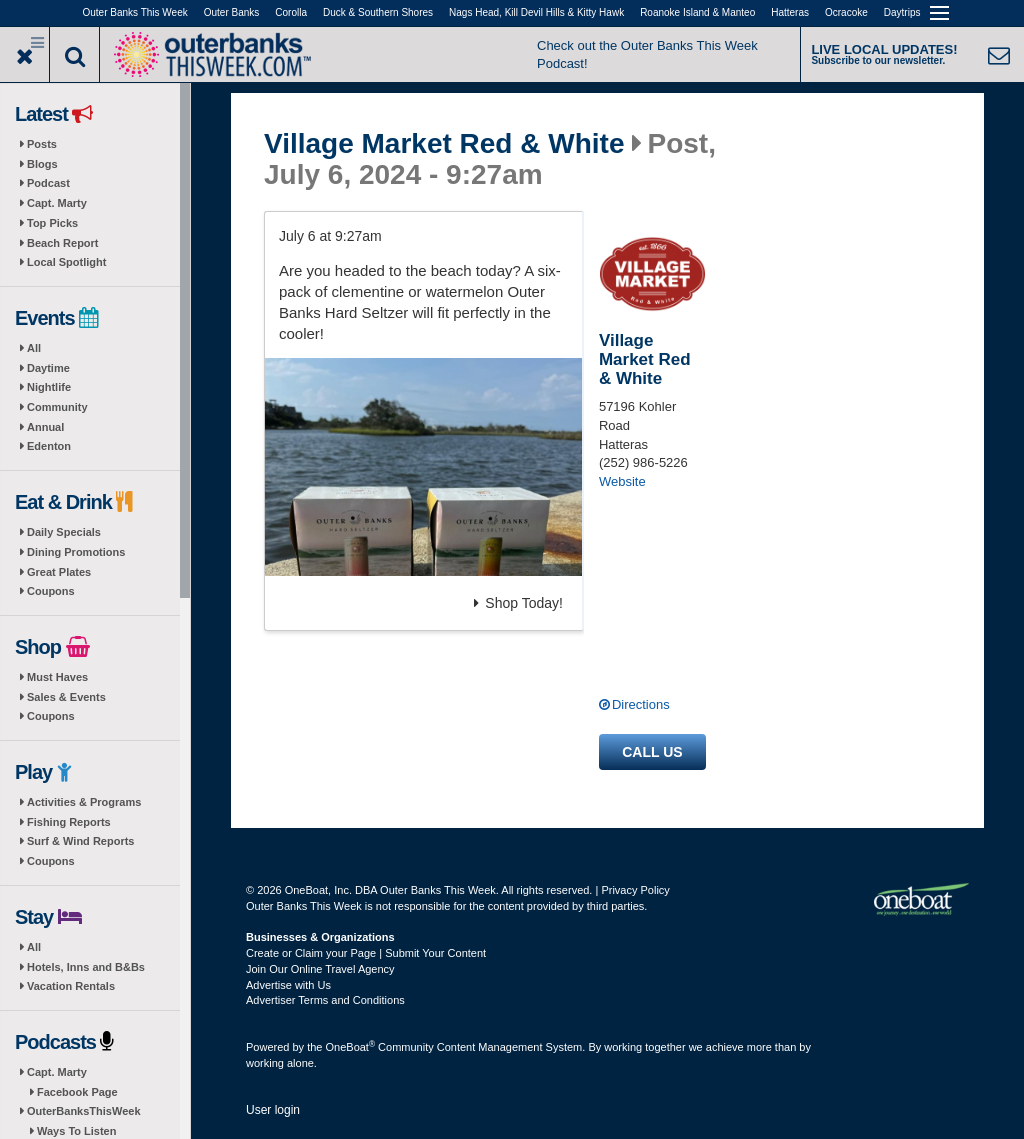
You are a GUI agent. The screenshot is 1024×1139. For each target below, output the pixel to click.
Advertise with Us (288, 985)
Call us (652, 752)
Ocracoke (846, 12)
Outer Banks (232, 12)
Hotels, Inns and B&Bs (86, 967)
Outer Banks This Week (135, 12)
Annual (45, 427)
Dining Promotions (76, 552)
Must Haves (57, 677)
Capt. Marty (57, 203)
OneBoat (351, 1047)
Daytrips (902, 12)
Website (622, 481)
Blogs (42, 164)
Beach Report (63, 243)
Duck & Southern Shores (378, 12)
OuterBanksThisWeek (84, 1111)
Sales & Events (66, 697)
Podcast (48, 183)
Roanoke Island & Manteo (697, 12)
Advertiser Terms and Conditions (325, 1000)
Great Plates (59, 572)
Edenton (49, 446)
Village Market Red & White (444, 144)
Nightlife (49, 387)
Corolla (291, 12)
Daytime (48, 368)
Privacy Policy (635, 890)
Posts (42, 144)
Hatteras (790, 12)
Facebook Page (77, 1092)
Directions (641, 704)
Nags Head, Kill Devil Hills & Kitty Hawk (536, 12)
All (34, 348)
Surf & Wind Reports (80, 841)
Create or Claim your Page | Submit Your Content (366, 953)
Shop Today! (518, 603)
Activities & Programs (84, 802)
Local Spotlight (66, 262)
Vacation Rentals (71, 986)
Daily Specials (64, 532)
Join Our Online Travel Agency (320, 969)
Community (57, 407)
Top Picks (52, 223)
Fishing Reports (69, 822)
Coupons (51, 591)
